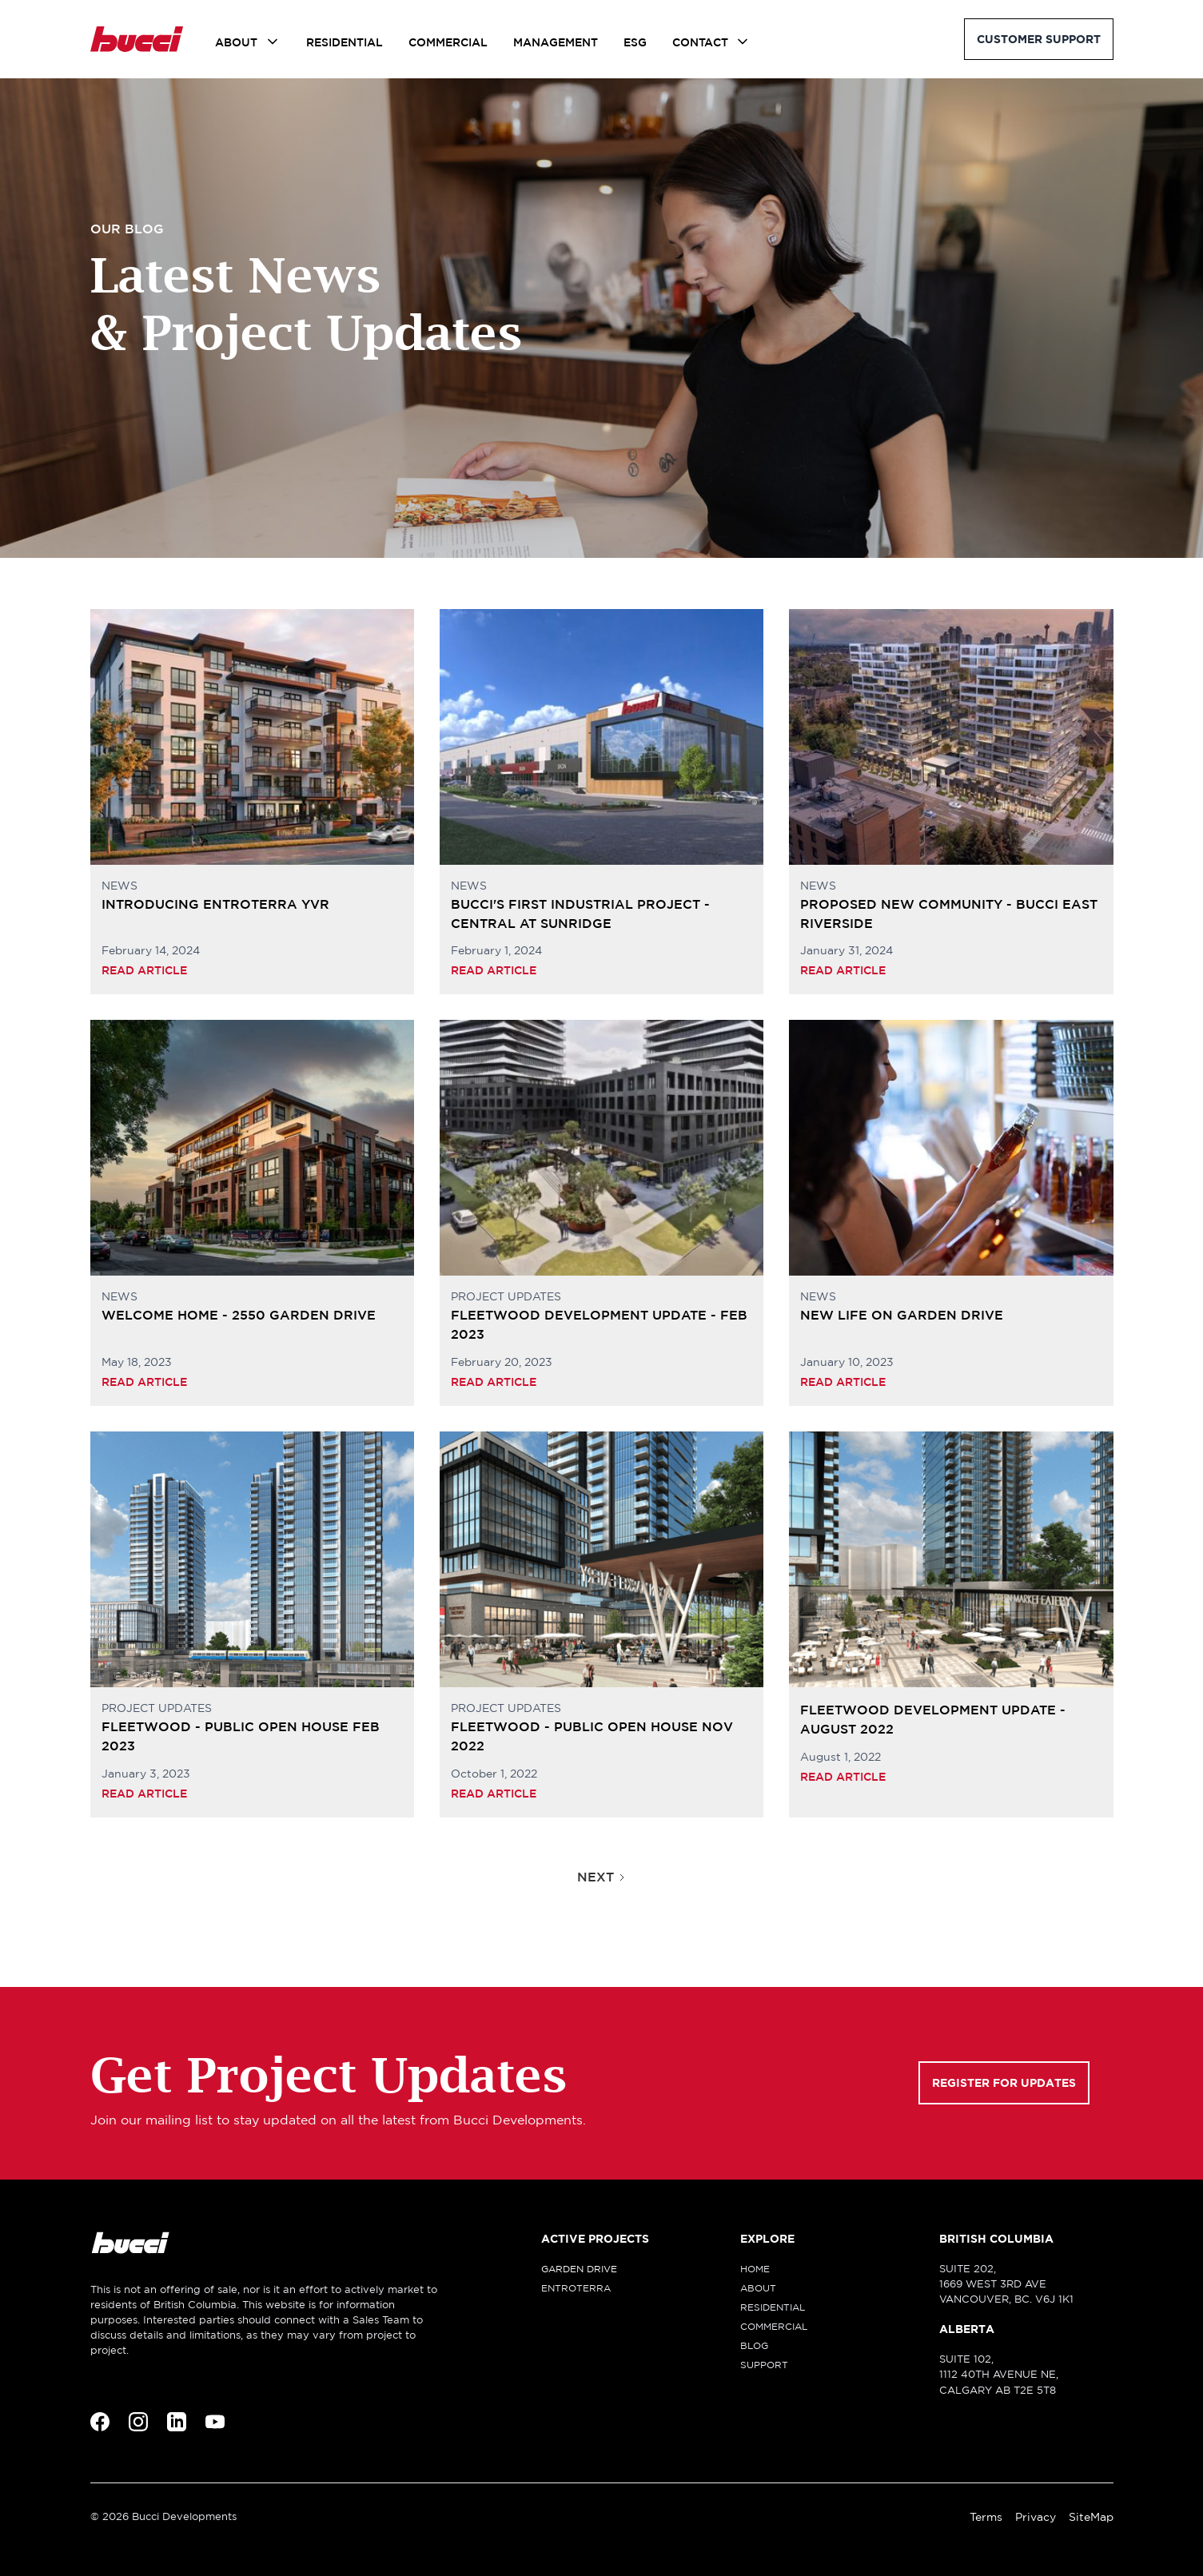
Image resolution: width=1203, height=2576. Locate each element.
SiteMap (1091, 2516)
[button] (247, 42)
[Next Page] (602, 1877)
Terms (986, 2516)
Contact (700, 42)
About (236, 42)
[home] (136, 39)
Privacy (1035, 2516)
